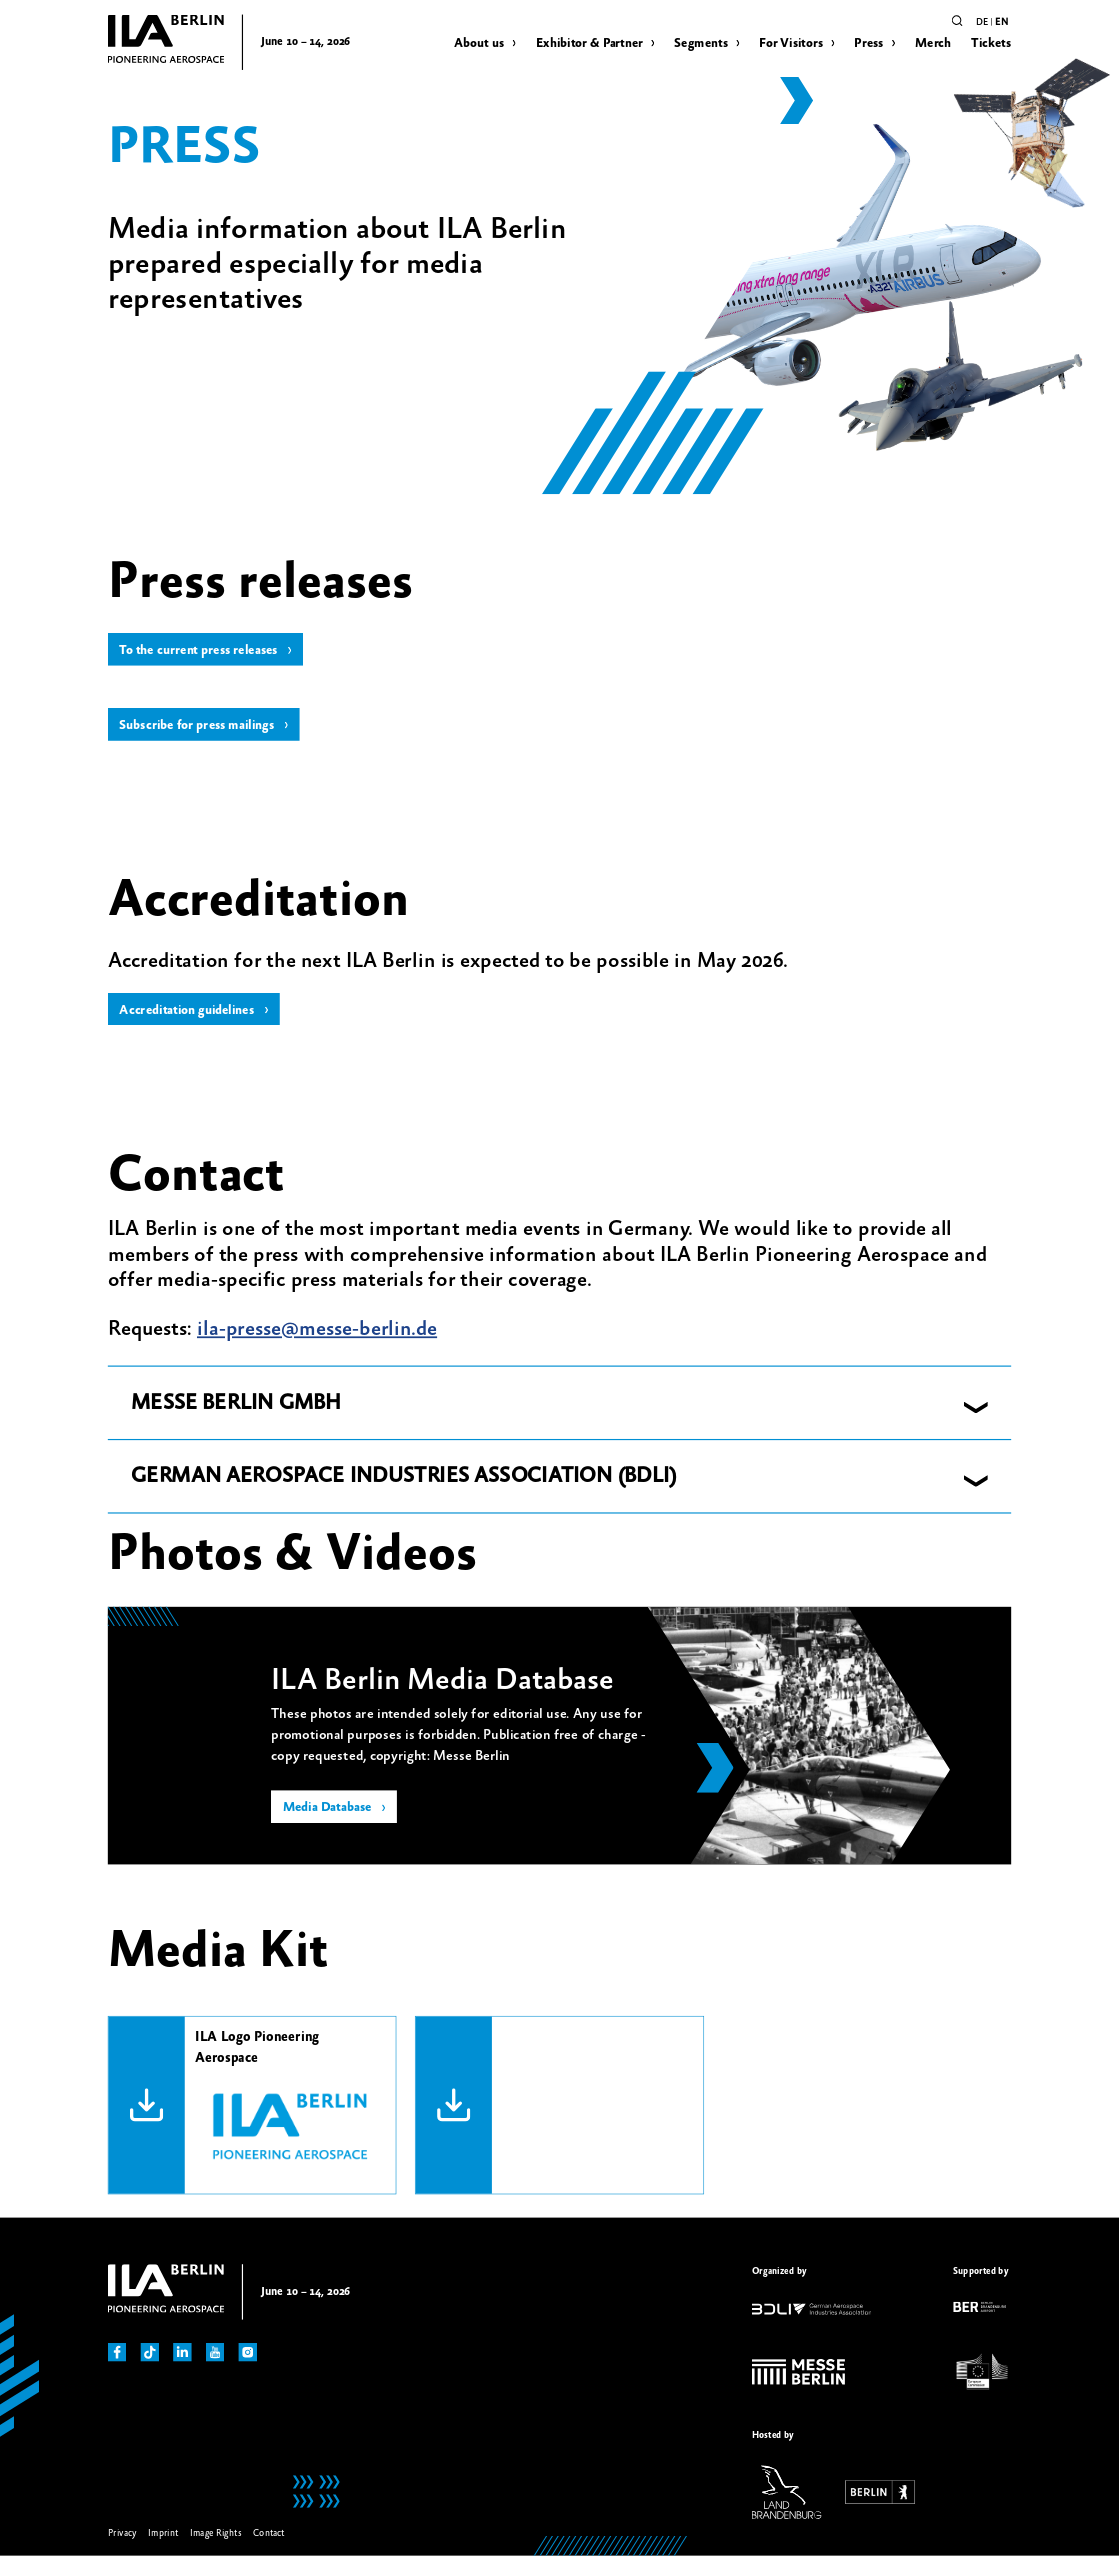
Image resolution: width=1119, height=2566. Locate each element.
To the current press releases (205, 652)
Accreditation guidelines (193, 1018)
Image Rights (215, 2542)
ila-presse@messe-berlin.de (317, 1339)
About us (479, 42)
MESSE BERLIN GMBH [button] (236, 1413)
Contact (269, 2542)
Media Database (331, 1819)
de (982, 22)
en (1001, 22)
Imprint (163, 2542)
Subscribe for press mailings (203, 730)
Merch (933, 42)
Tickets (991, 42)
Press (868, 42)
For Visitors (791, 42)
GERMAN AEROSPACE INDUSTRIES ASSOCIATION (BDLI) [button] (403, 1486)
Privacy (122, 2542)
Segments (701, 42)
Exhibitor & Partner (589, 42)
